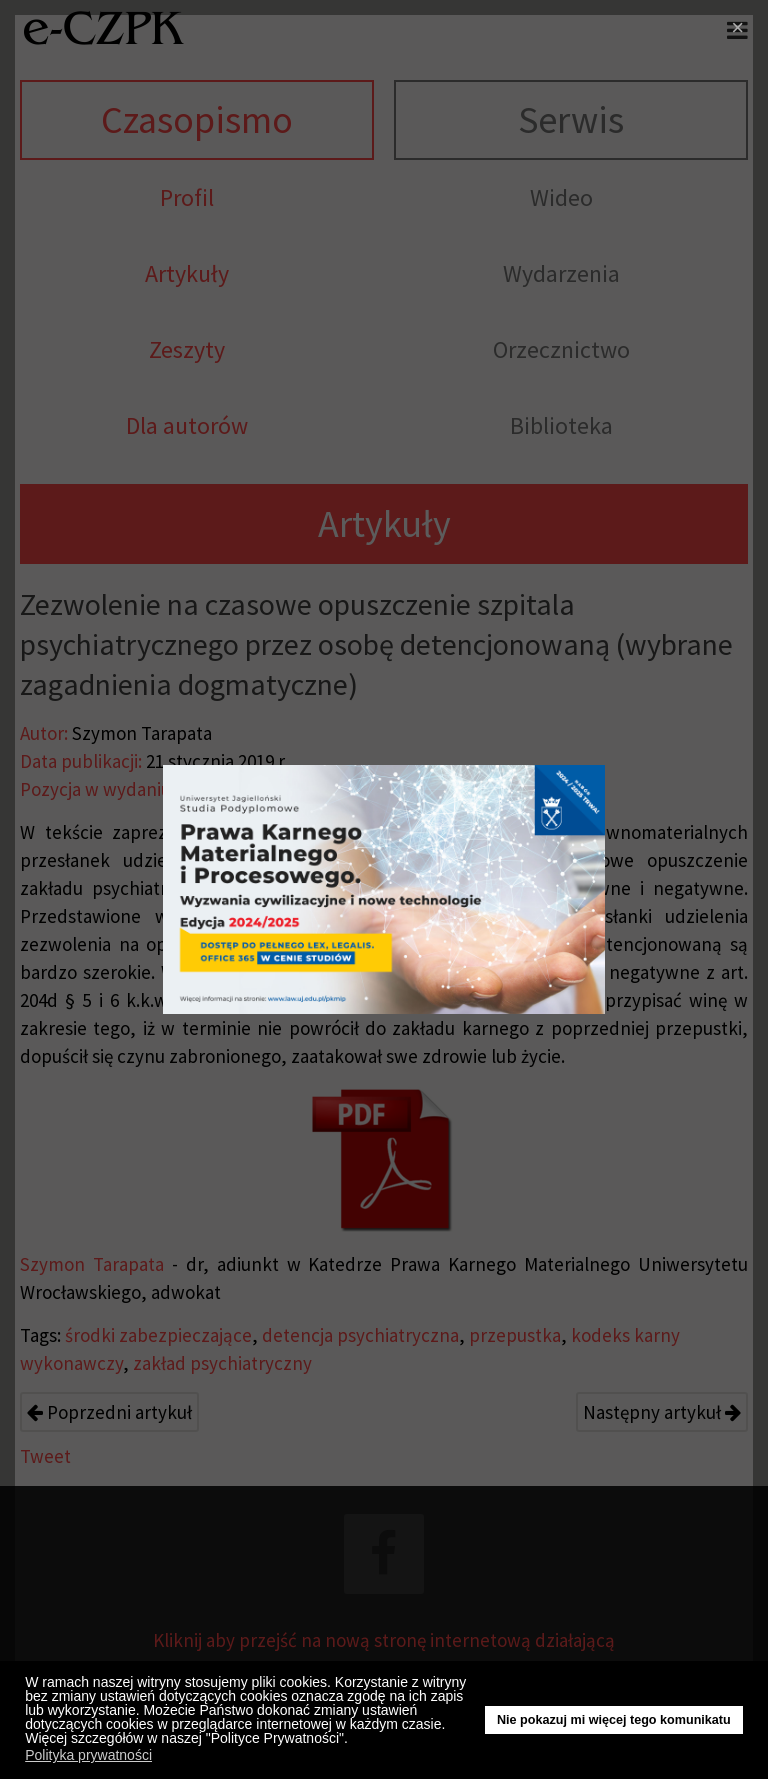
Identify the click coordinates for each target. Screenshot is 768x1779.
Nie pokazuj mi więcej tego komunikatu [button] (614, 1720)
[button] (353, 1741)
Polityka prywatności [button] (88, 1755)
